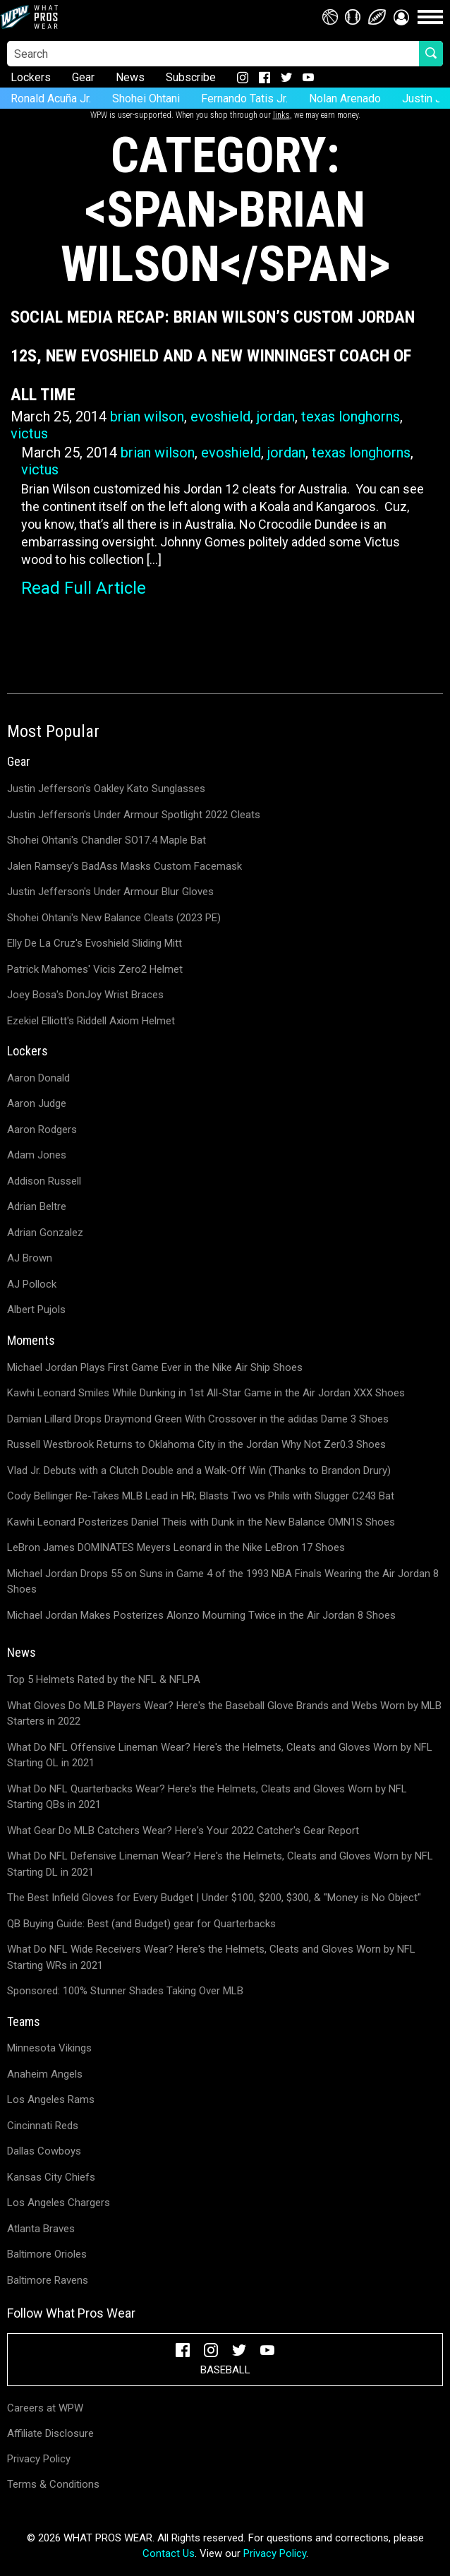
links (281, 115)
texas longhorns (350, 416)
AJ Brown (29, 1258)
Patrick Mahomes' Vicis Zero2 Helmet (95, 969)
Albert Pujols (36, 1309)
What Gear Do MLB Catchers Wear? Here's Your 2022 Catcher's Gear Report (183, 1830)
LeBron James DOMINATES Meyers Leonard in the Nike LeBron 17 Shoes (176, 1547)
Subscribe (191, 77)
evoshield (220, 416)
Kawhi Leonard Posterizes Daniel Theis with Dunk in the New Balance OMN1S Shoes (201, 1522)
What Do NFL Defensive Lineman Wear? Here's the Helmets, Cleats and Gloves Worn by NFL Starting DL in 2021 (220, 1864)
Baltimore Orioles (47, 2254)
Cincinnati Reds (42, 2125)
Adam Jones (36, 1155)
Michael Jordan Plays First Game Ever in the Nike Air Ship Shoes (155, 1367)
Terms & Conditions (53, 2484)
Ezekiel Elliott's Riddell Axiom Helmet (91, 1020)
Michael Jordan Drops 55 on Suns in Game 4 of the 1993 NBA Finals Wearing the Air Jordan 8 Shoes (223, 1581)
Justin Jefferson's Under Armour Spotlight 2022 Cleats (133, 814)
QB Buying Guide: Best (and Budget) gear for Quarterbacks (141, 1923)
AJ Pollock (31, 1284)
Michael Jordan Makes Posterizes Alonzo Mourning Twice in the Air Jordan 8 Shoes (201, 1615)
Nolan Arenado (345, 98)
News (130, 77)
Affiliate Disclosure (50, 2433)
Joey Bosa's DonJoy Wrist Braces (85, 994)
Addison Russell (44, 1181)
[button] (401, 17)
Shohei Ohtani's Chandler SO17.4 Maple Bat (106, 840)
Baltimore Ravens (47, 2280)
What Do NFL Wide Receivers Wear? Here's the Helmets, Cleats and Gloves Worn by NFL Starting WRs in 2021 (211, 1957)
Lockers (31, 77)
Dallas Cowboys (44, 2151)
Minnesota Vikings (49, 2048)
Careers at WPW (45, 2408)
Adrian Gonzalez (45, 1232)
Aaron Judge (36, 1103)
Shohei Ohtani (146, 98)
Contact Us (168, 2553)
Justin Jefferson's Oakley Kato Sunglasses (106, 788)
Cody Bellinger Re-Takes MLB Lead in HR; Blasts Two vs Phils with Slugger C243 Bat (200, 1496)
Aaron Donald (38, 1078)
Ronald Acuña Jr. (51, 98)
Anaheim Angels (45, 2074)
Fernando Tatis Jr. (244, 98)
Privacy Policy (39, 2458)
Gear (83, 77)
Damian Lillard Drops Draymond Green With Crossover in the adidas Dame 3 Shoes (198, 1419)
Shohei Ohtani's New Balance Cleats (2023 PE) (114, 917)
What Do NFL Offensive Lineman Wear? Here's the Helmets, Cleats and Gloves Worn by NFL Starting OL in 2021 (219, 1755)
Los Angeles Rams (51, 2099)
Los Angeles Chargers (58, 2202)
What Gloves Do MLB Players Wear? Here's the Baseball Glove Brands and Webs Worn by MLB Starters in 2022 (224, 1713)
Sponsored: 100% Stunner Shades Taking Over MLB (125, 1990)
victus (29, 433)
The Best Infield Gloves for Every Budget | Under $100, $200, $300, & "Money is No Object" (214, 1897)
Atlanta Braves (41, 2228)
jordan (276, 416)
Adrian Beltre (36, 1206)
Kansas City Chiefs (51, 2177)
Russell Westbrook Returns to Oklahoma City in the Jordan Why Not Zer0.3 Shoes (196, 1444)
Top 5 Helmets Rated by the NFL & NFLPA (103, 1679)
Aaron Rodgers (42, 1129)
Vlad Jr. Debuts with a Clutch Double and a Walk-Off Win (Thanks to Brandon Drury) (199, 1470)
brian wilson (147, 416)
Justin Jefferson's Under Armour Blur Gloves (110, 891)
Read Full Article (83, 588)
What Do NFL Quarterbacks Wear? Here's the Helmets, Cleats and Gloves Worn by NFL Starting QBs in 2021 (207, 1797)
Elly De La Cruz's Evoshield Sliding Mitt (94, 943)
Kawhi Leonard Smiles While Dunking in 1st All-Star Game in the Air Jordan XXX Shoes (206, 1392)
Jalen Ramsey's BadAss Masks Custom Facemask (124, 866)
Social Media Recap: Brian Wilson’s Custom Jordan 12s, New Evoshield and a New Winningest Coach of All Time (213, 356)
